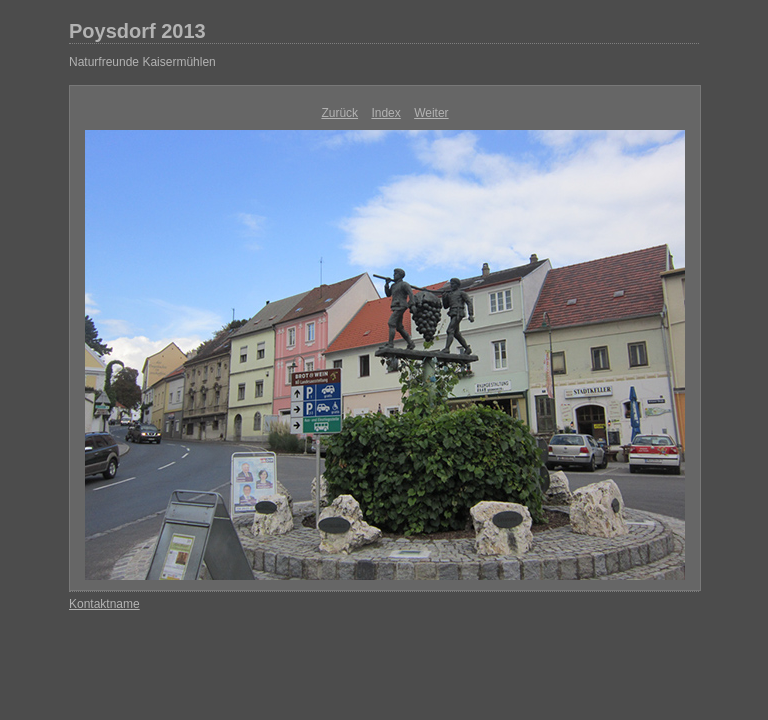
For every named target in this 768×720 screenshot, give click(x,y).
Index (385, 113)
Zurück (339, 113)
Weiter (431, 113)
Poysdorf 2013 (137, 31)
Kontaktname (104, 604)
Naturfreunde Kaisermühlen (142, 62)
